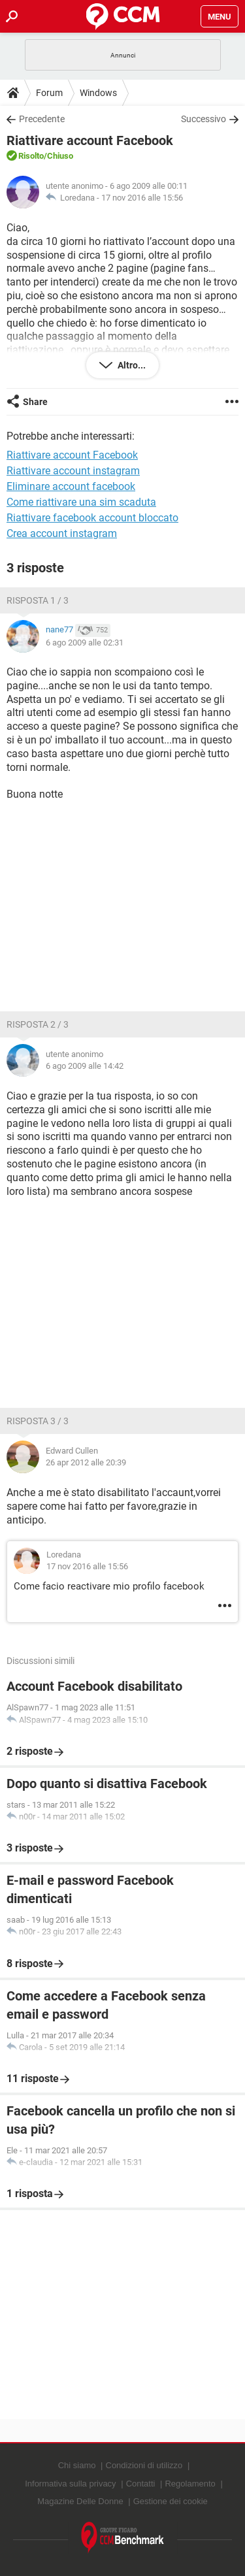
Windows (98, 93)
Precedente (42, 119)
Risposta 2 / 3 (38, 1024)
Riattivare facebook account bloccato (92, 518)
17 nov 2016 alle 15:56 (142, 198)
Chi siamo (77, 2465)
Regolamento (190, 2483)
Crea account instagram (62, 533)
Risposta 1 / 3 (38, 600)
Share (35, 402)
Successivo (203, 119)
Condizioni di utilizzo (144, 2465)
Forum (49, 93)
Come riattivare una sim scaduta (81, 502)
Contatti (140, 2483)
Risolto (31, 156)
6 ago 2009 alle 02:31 (84, 642)
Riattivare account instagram (73, 471)
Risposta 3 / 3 (38, 1421)
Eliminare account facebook (71, 486)
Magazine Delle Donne (80, 2501)
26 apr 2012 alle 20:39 (86, 1462)
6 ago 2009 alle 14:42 (84, 1066)
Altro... (131, 365)
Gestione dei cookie (170, 2501)
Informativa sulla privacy (70, 2483)
